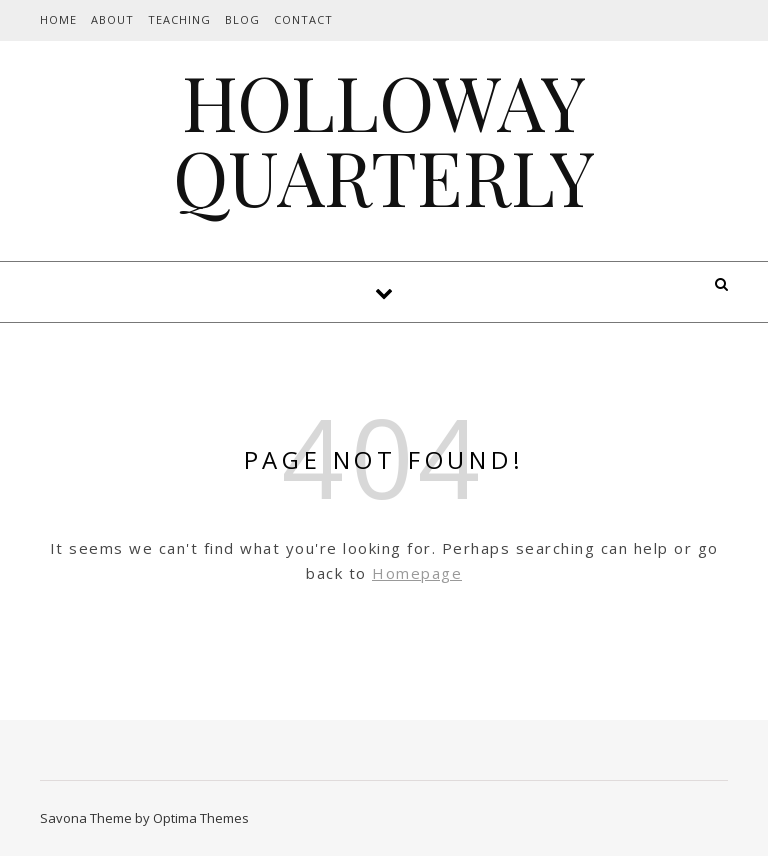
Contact (303, 19)
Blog (242, 19)
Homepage (417, 573)
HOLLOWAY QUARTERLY (384, 139)
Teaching (179, 19)
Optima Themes (201, 818)
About (112, 19)
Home (58, 19)
